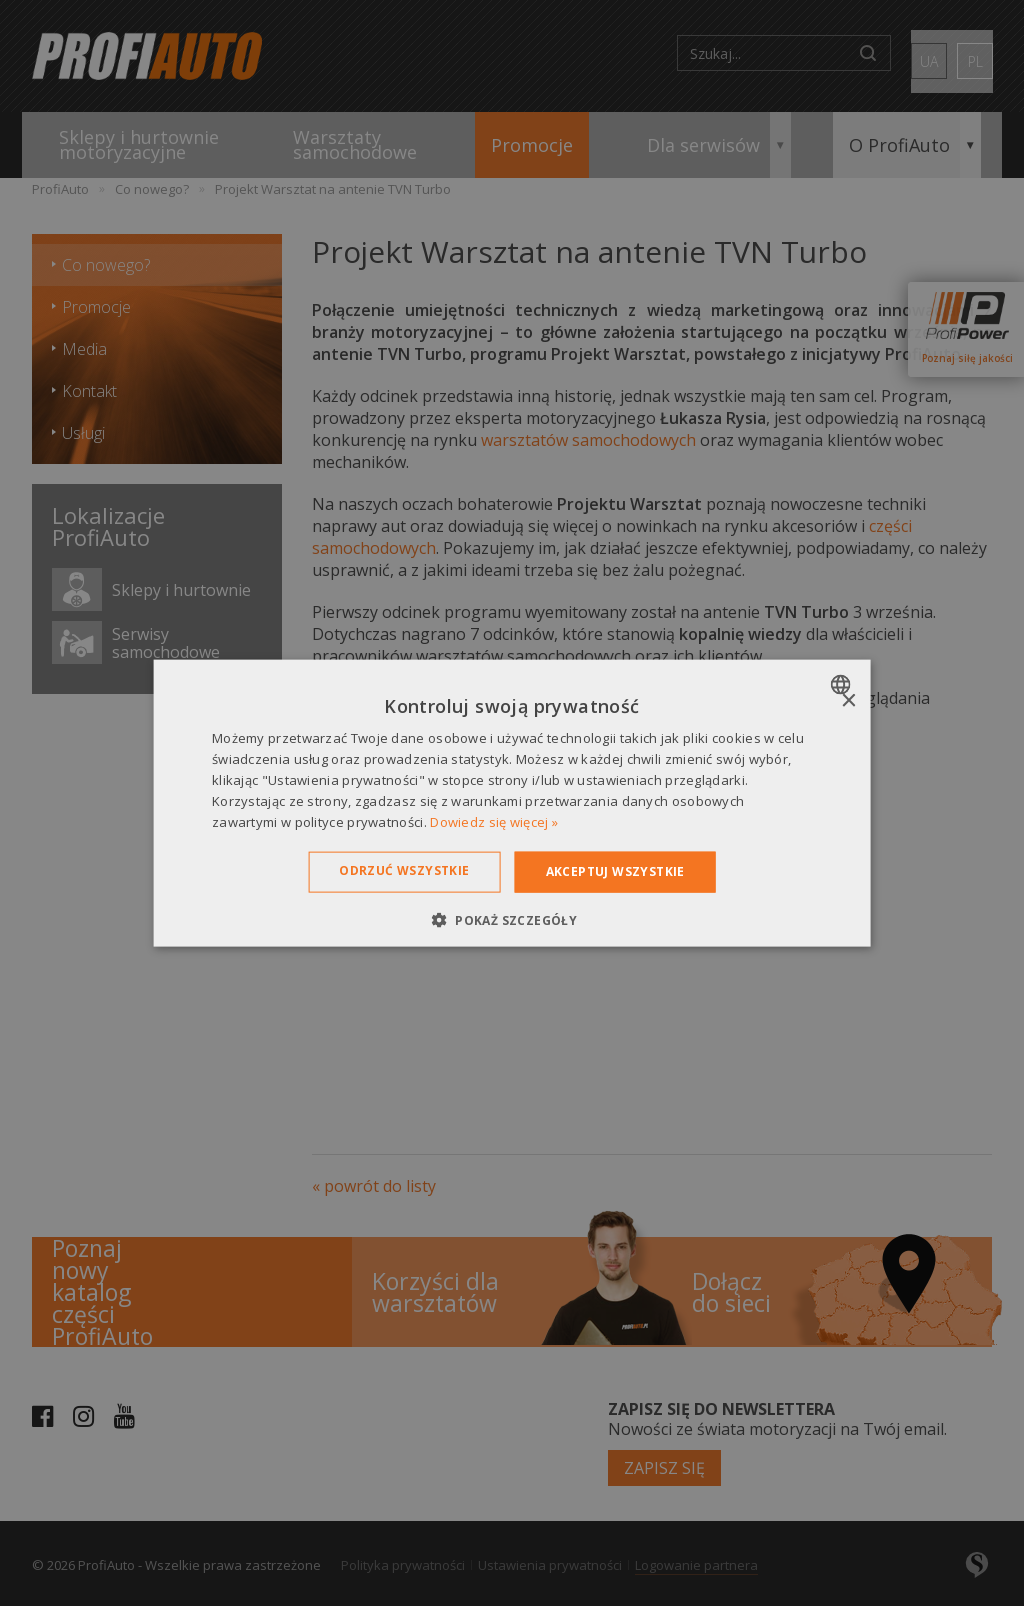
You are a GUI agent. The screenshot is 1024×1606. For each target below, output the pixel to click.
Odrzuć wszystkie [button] (404, 870)
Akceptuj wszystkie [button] (615, 871)
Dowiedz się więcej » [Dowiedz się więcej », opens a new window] (494, 821)
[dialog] (512, 803)
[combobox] (842, 685)
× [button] (847, 701)
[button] (512, 919)
